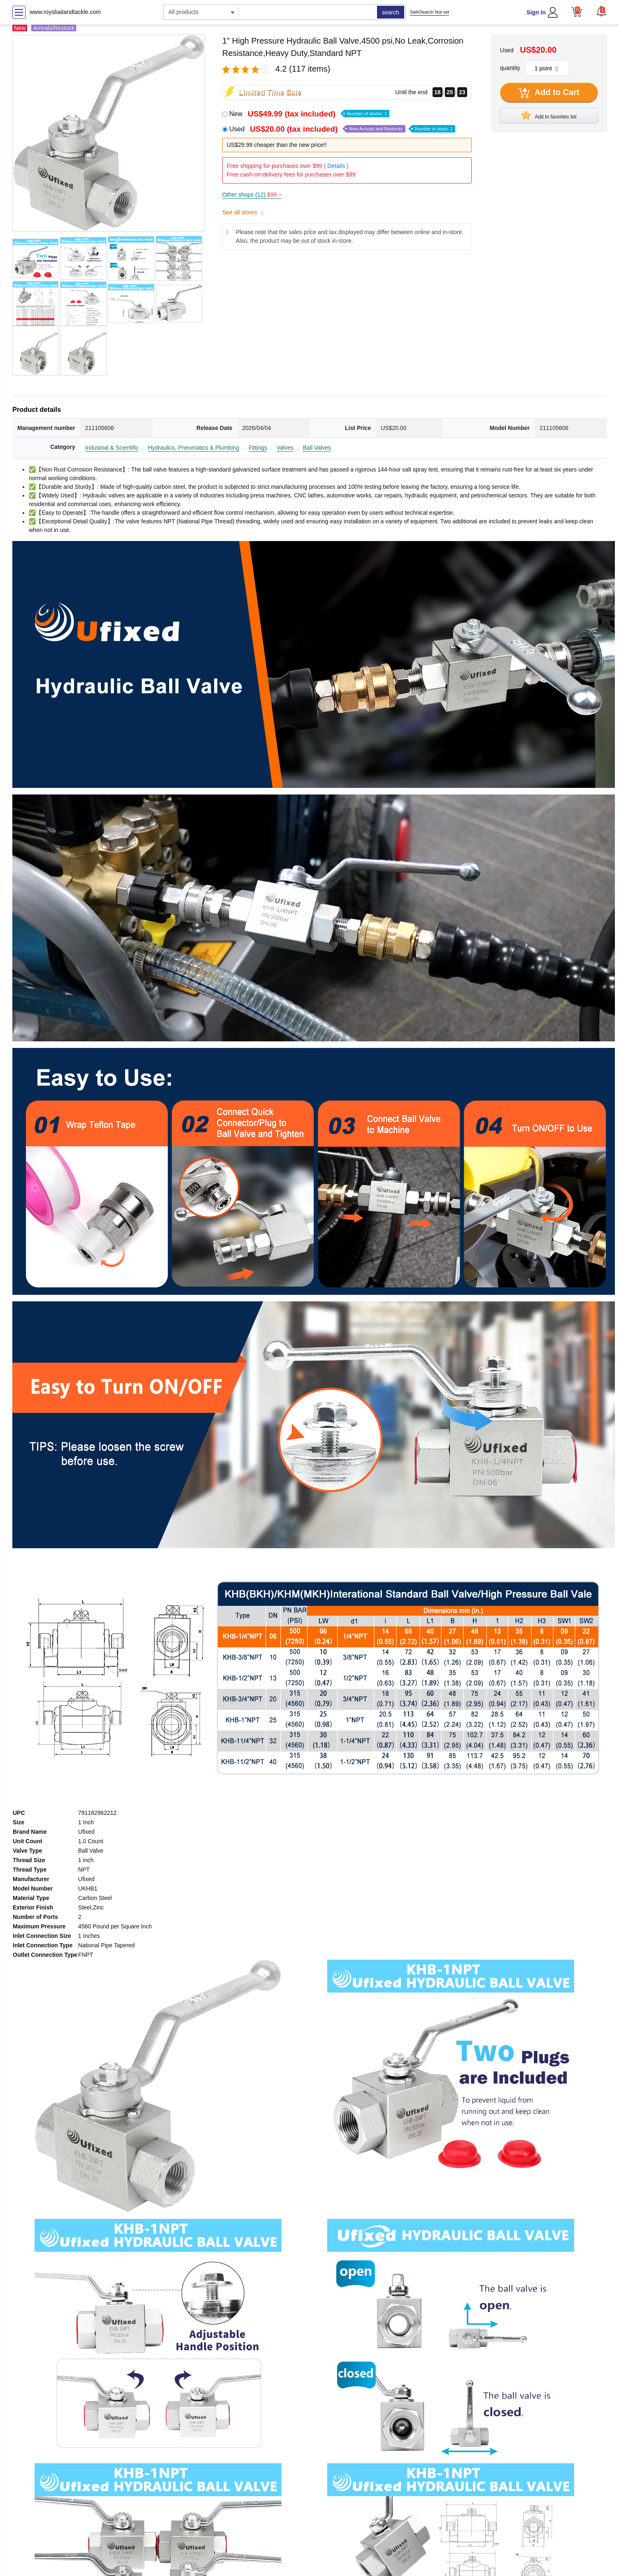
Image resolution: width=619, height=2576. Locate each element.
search (390, 12)
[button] (601, 11)
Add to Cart (549, 93)
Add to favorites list (549, 115)
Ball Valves (317, 447)
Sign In (536, 12)
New (309, 113)
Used (342, 129)
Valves (285, 447)
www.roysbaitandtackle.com (65, 12)
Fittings (258, 447)
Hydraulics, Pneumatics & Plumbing (194, 447)
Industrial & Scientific (112, 447)
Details (336, 166)
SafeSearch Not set (429, 11)
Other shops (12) (252, 194)
